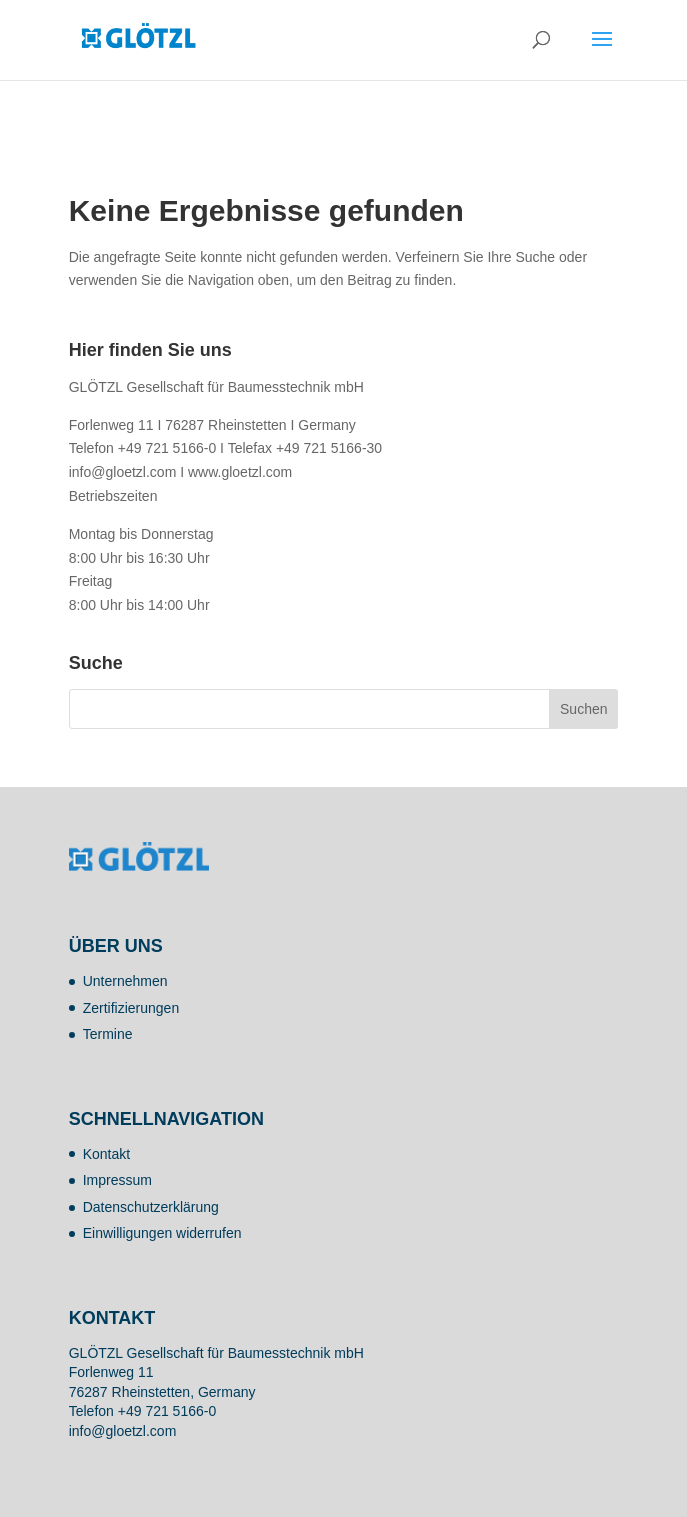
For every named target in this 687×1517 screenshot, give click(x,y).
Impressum (117, 1180)
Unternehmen (125, 981)
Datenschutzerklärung (151, 1207)
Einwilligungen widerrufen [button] (162, 1233)
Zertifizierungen (131, 1008)
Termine (108, 1034)
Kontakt (106, 1154)
